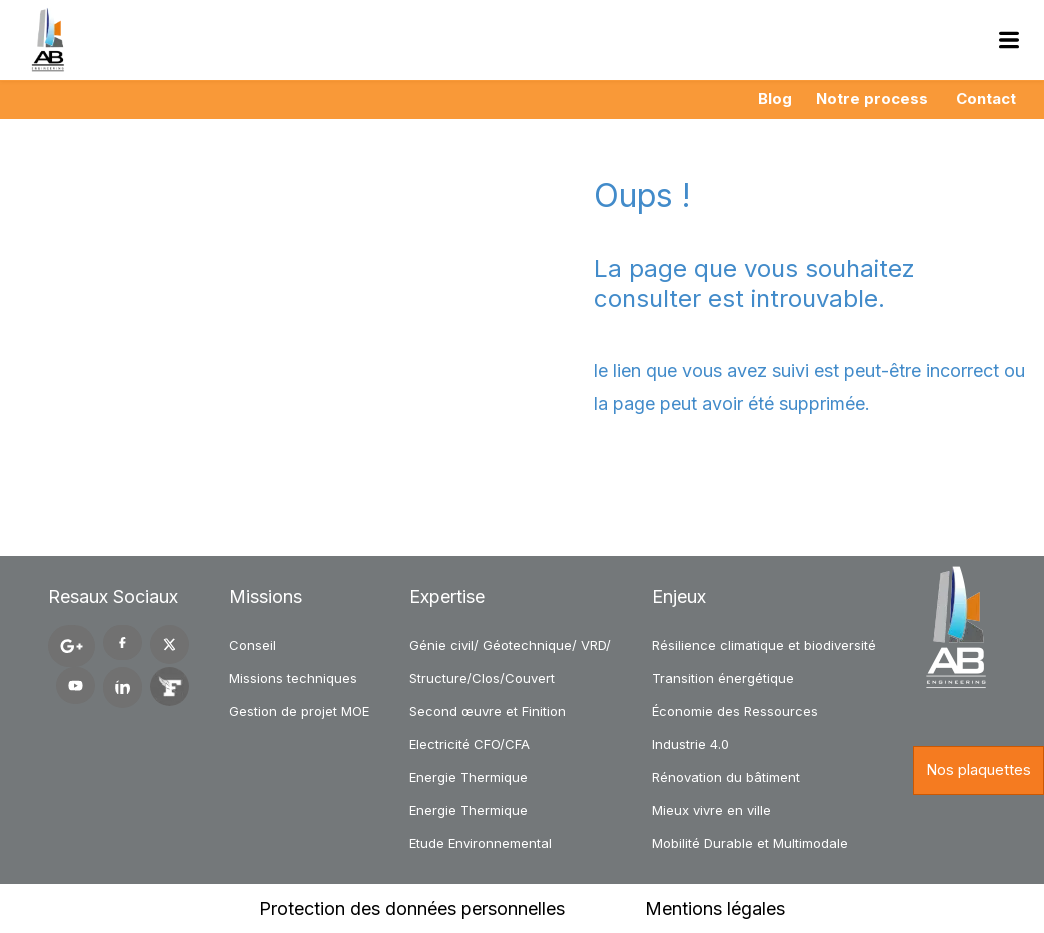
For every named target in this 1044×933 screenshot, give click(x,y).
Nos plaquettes (978, 769)
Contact (986, 98)
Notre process (872, 98)
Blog (775, 98)
